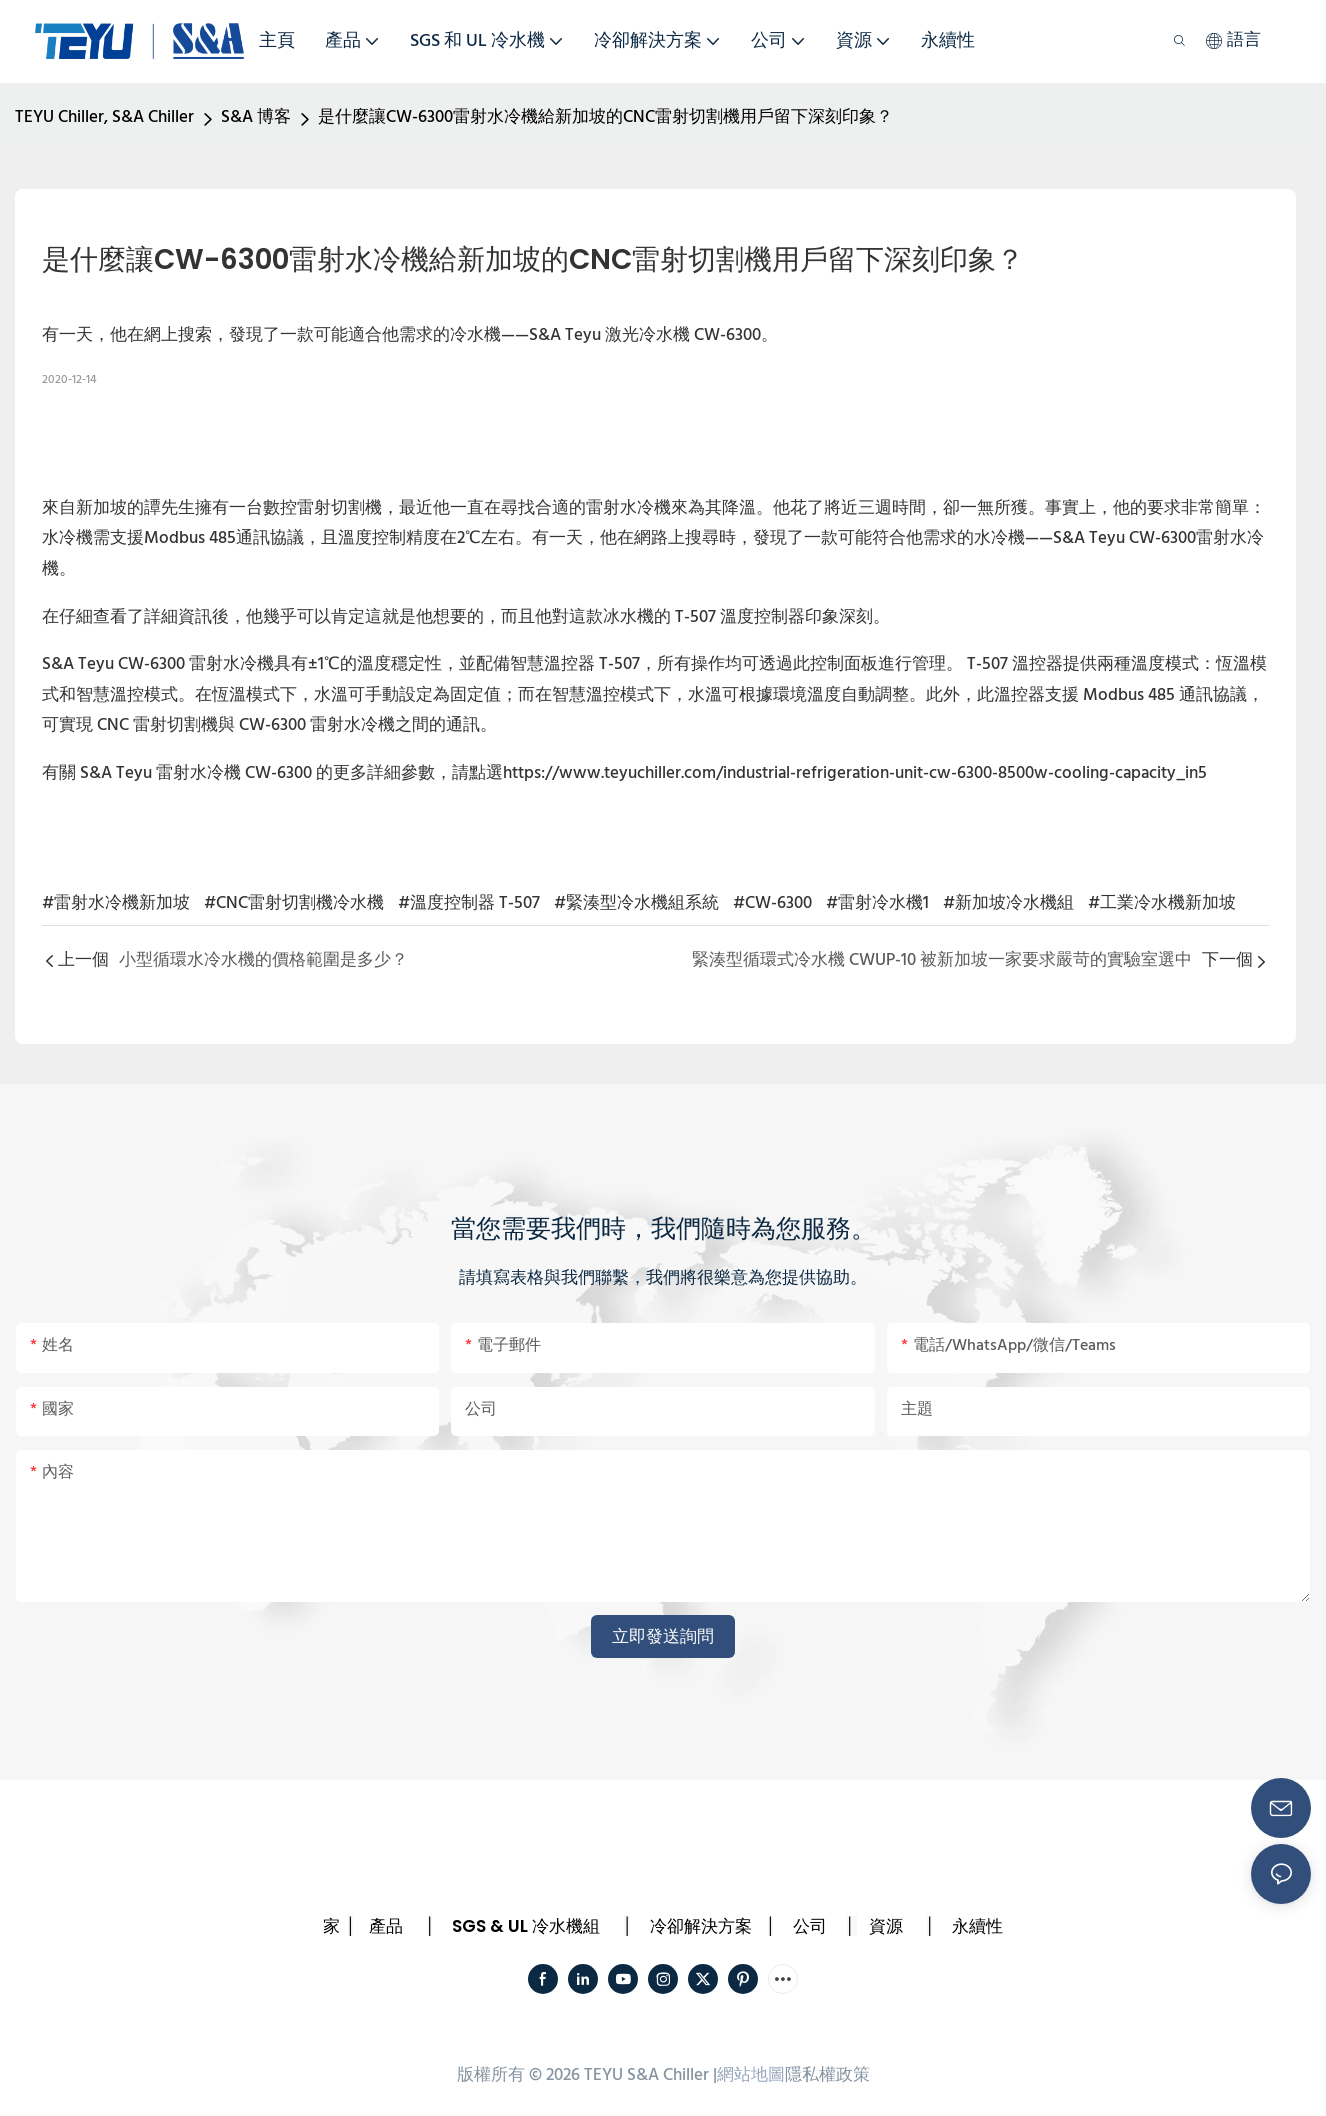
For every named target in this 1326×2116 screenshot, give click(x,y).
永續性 (977, 1926)
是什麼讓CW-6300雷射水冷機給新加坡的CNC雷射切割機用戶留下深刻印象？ (605, 117)
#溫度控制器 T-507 (469, 903)
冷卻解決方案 (701, 1926)
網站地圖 (751, 2075)
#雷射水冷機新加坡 (116, 903)
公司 (810, 1926)
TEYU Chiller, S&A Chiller (104, 117)
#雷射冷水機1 (877, 903)
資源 (886, 1926)
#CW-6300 (772, 903)
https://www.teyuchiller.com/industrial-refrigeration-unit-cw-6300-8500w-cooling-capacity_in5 (855, 773)
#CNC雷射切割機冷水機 (294, 903)
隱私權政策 (827, 2075)
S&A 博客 (256, 117)
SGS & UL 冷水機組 (526, 1926)
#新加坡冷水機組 (1008, 903)
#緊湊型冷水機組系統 (636, 903)
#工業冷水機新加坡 (1162, 903)
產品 (386, 1926)
